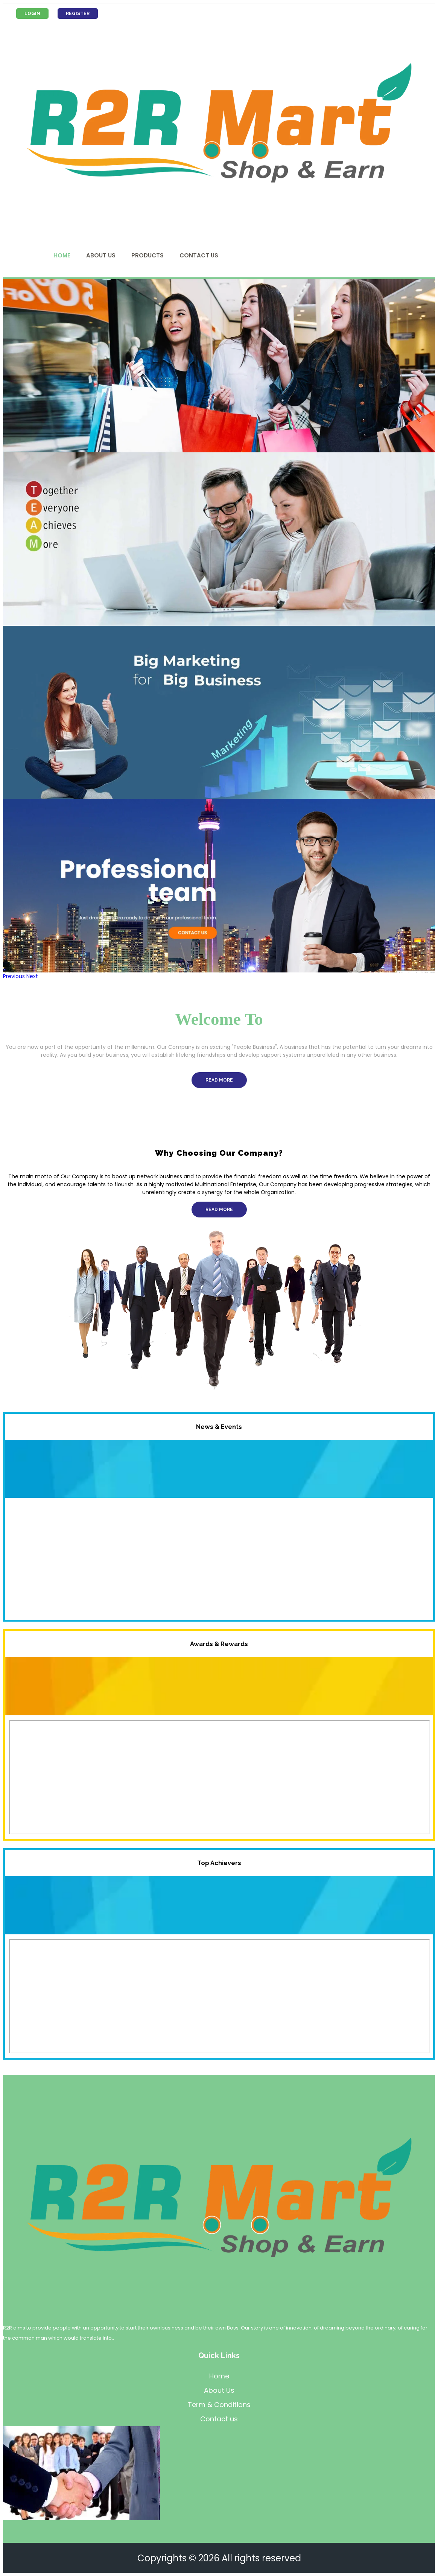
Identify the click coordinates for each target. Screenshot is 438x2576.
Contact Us (198, 255)
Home (61, 255)
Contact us (219, 2419)
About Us (101, 255)
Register (80, 13)
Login (33, 13)
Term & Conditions (219, 2404)
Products (147, 255)
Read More (219, 1080)
